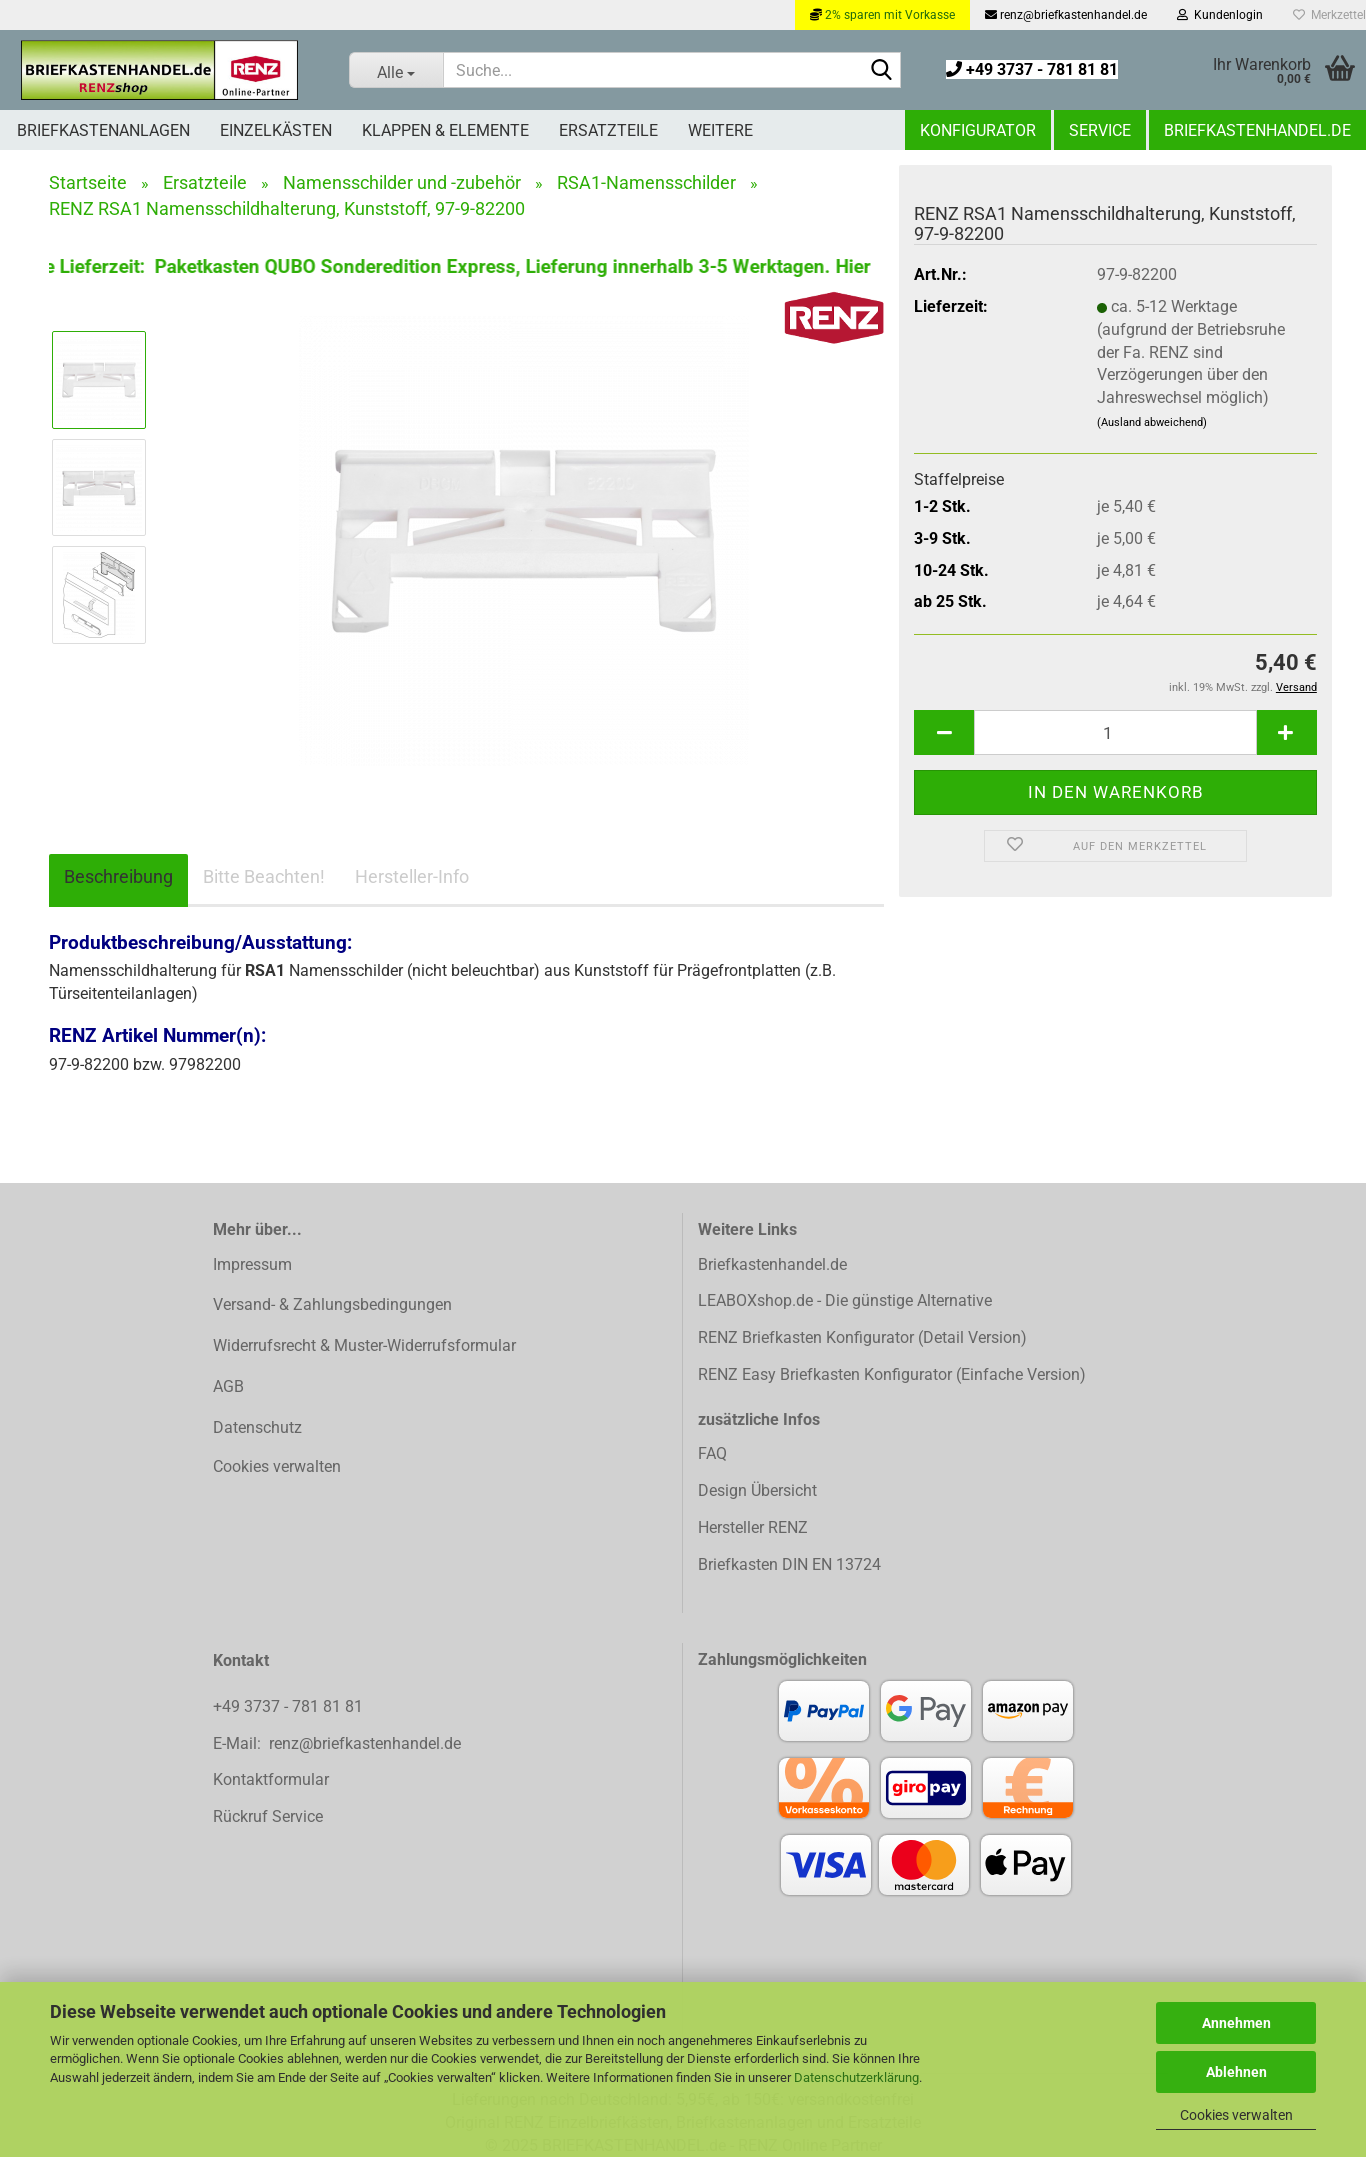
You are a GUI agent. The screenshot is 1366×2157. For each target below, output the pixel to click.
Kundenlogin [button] (1220, 15)
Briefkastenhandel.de (1257, 130)
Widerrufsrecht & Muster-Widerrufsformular (364, 1345)
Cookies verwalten (1236, 2115)
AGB (228, 1386)
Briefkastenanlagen (103, 130)
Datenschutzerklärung (856, 2077)
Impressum (252, 1264)
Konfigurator (978, 130)
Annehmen (1236, 2023)
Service (1100, 130)
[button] (944, 732)
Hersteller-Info (412, 876)
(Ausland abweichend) (1152, 422)
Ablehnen (1236, 2072)
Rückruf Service (268, 1816)
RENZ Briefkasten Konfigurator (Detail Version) (862, 1337)
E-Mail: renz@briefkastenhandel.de (337, 1743)
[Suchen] (882, 71)
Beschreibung (118, 876)
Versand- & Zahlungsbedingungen (332, 1304)
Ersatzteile (608, 130)
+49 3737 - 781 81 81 (1032, 69)
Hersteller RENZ (753, 1527)
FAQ (712, 1453)
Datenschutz (257, 1427)
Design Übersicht (757, 1490)
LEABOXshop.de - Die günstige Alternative (845, 1300)
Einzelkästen (276, 130)
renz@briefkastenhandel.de (1066, 15)
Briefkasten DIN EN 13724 (789, 1564)
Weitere (720, 130)
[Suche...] (396, 70)
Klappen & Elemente (445, 130)
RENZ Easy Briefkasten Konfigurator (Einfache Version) (892, 1374)
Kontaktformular (271, 1779)
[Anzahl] (1115, 732)
